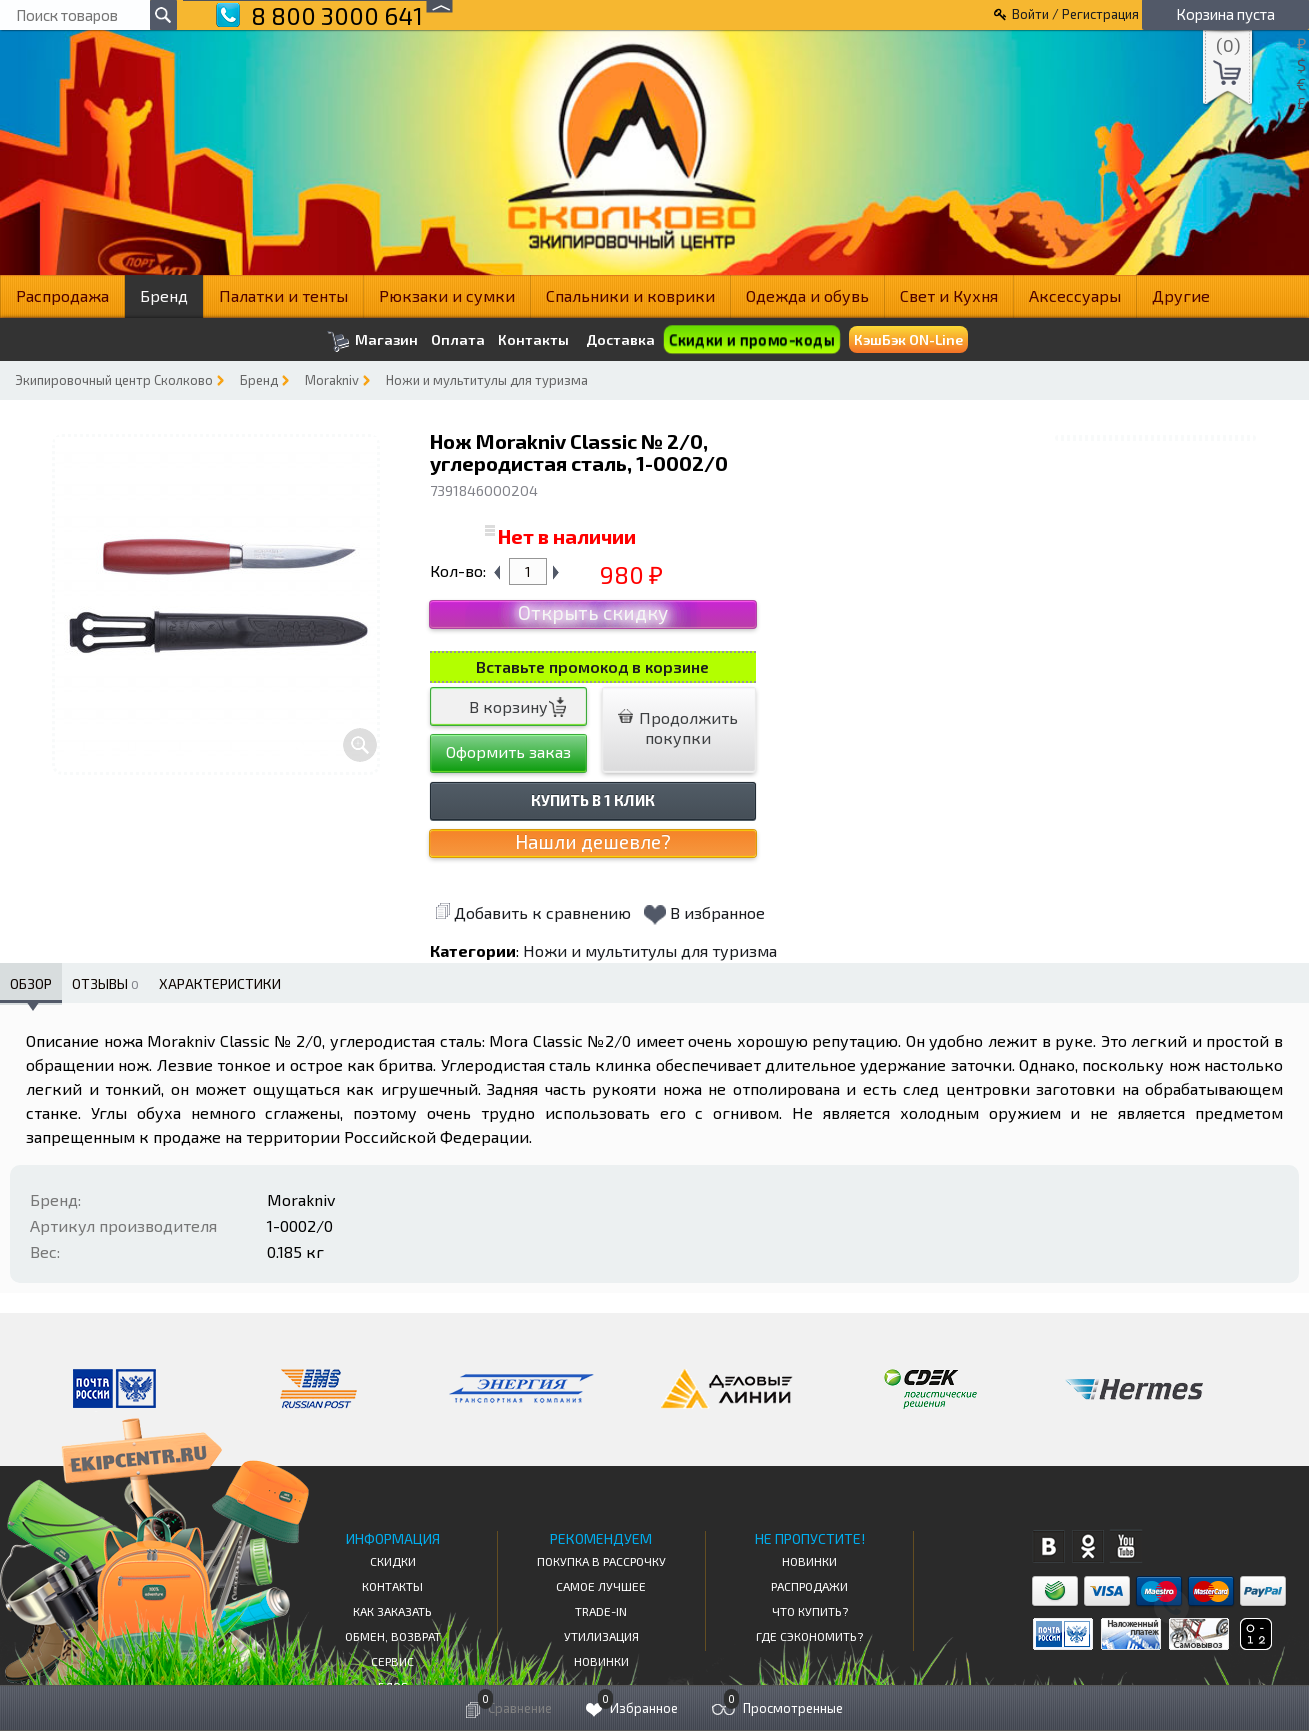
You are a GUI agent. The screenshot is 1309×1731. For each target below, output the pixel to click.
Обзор (31, 983)
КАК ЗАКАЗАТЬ (392, 1611)
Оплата (458, 340)
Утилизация (601, 1636)
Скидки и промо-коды (751, 340)
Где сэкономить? (809, 1636)
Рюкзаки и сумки (447, 295)
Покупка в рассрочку (601, 1561)
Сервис (392, 1661)
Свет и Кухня (949, 295)
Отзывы (105, 983)
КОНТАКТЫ (392, 1586)
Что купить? (810, 1611)
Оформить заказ (508, 751)
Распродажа (62, 295)
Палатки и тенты (283, 295)
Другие (1181, 295)
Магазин (372, 341)
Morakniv (332, 380)
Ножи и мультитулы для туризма (487, 380)
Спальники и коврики (630, 295)
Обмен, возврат (393, 1636)
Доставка (620, 339)
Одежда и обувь (807, 295)
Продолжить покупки (678, 727)
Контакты (533, 340)
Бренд (164, 295)
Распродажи (809, 1586)
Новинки (601, 1661)
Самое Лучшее (601, 1586)
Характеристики (220, 983)
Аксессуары (1075, 295)
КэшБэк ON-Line (908, 339)
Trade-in (601, 1611)
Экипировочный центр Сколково (114, 380)
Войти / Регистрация (1075, 14)
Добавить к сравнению (533, 912)
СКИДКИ (393, 1561)
